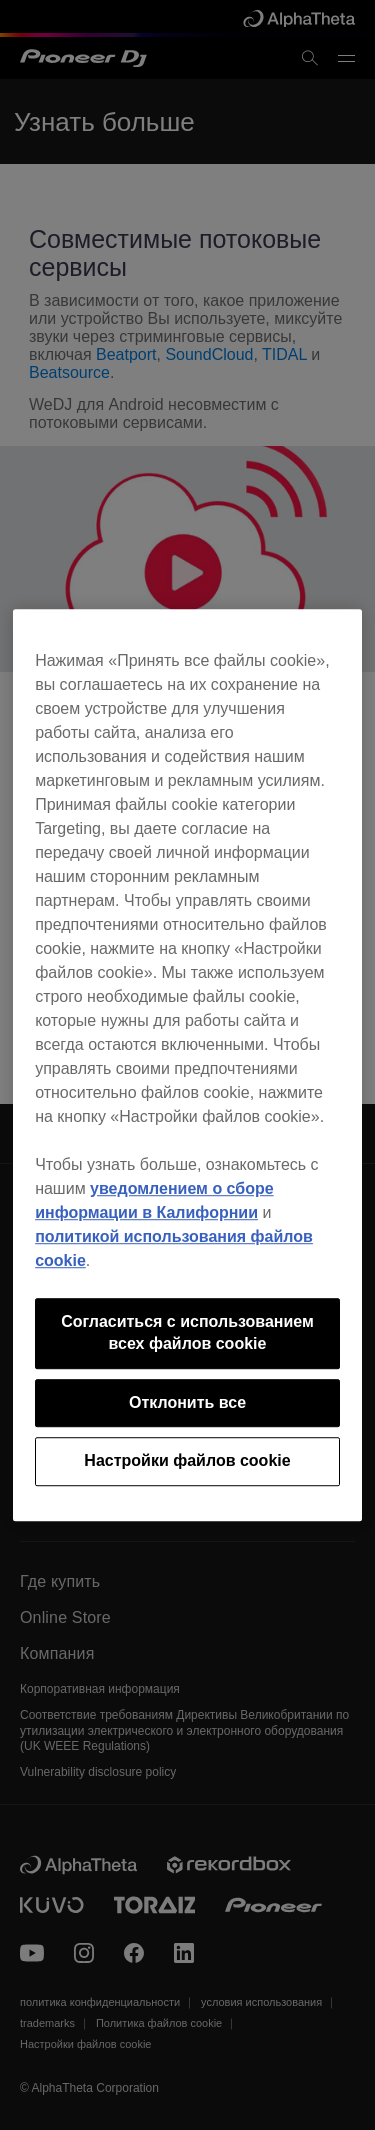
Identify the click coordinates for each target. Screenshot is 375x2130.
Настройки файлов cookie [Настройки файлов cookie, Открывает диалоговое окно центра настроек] (187, 1460)
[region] (187, 1065)
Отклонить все (187, 1402)
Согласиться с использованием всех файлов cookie (187, 1332)
